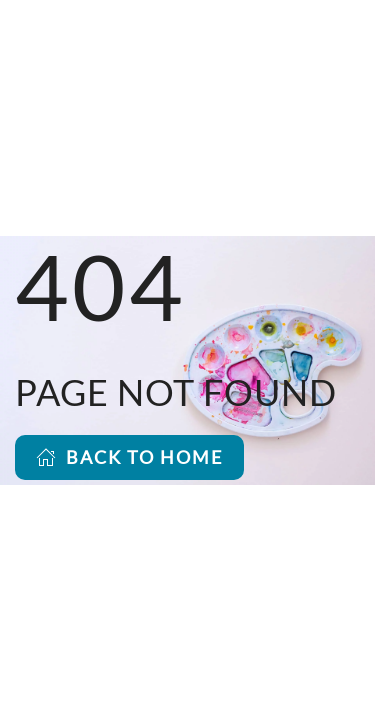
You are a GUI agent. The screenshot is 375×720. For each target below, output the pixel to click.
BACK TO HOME (129, 457)
